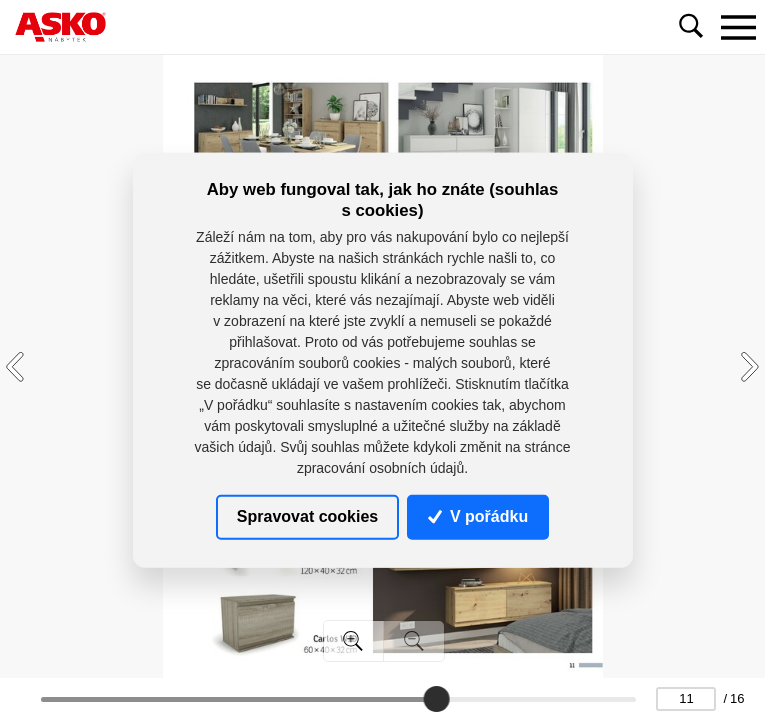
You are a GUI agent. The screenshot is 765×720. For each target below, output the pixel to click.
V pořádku (478, 516)
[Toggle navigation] (738, 27)
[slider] (436, 699)
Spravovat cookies (307, 516)
